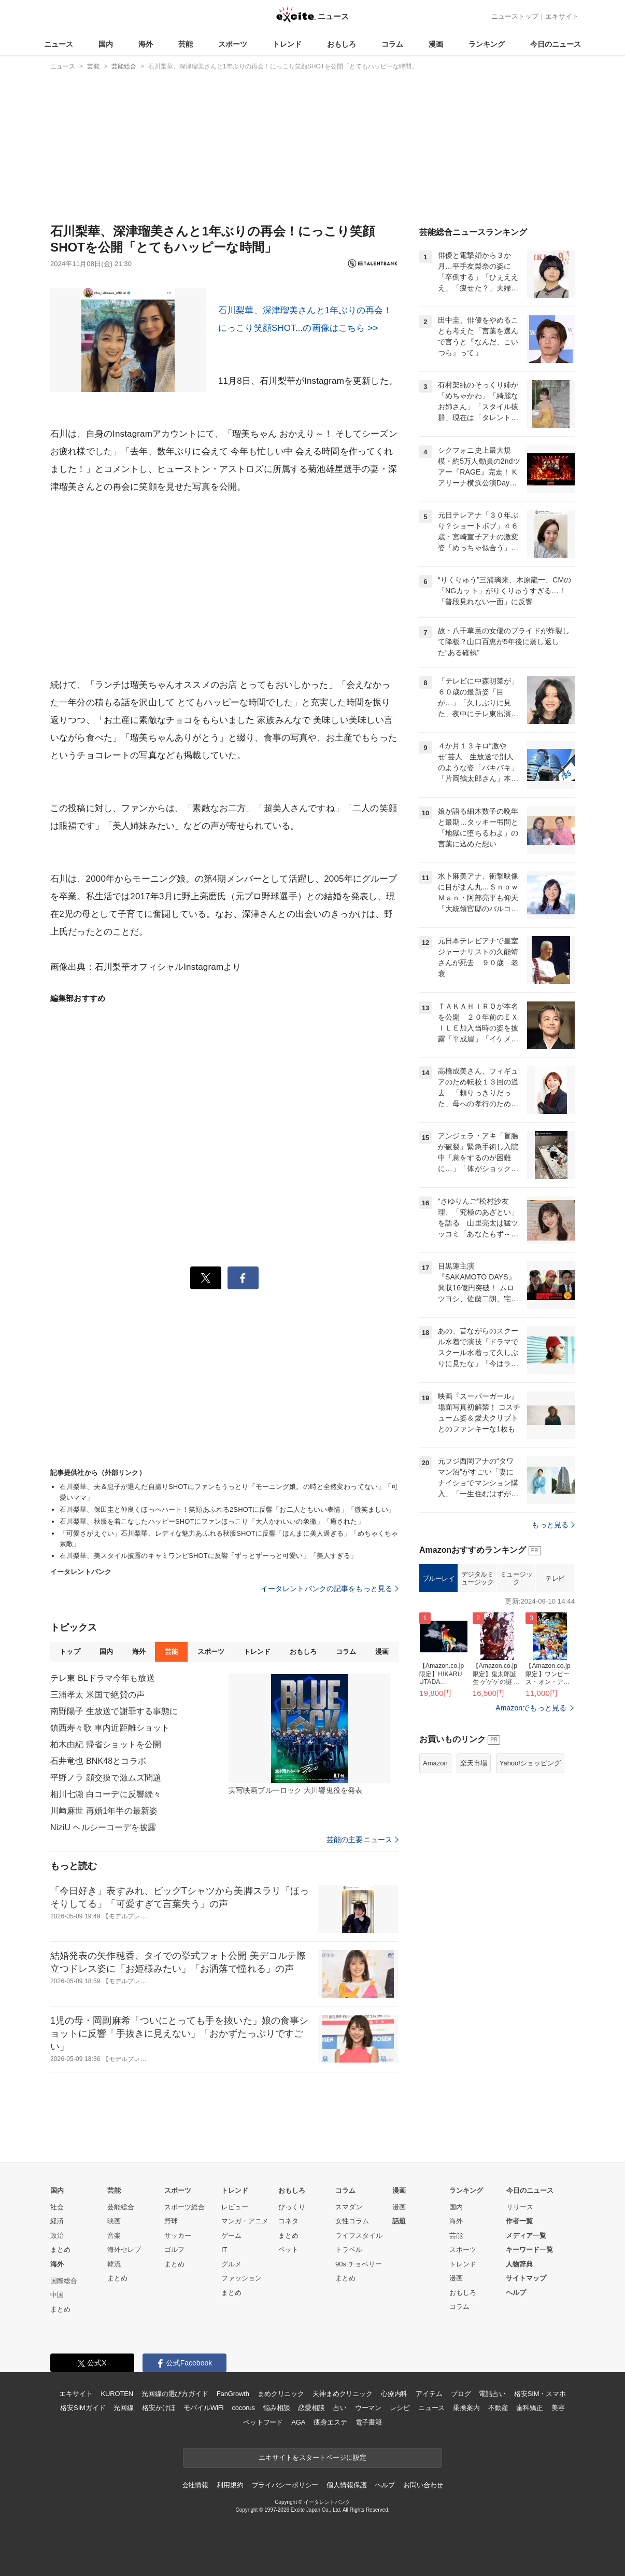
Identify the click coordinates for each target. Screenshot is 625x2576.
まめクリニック (281, 2394)
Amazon (435, 1763)
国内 (105, 44)
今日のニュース (555, 44)
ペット (288, 2249)
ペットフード (263, 2422)
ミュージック (516, 1578)
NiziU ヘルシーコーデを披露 (103, 1827)
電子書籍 (369, 2422)
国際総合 (63, 2281)
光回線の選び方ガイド (174, 2394)
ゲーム (231, 2235)
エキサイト (562, 16)
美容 (558, 2408)
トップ (70, 1651)
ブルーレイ (438, 1578)
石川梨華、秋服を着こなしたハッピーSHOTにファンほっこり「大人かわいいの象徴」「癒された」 (212, 1521)
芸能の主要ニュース (362, 1839)
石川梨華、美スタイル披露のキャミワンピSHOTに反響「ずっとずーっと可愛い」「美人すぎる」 (209, 1555)
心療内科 (394, 2394)
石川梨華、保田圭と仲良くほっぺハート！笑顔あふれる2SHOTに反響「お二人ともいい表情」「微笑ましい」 (227, 1509)
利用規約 (230, 2485)
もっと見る (553, 1525)
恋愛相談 (311, 2408)
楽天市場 (473, 1763)
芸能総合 (120, 2207)
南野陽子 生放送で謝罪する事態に (114, 1711)
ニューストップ (514, 16)
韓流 (114, 2264)
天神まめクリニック (342, 2394)
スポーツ (232, 44)
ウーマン (368, 2408)
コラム (392, 44)
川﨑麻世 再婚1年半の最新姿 (104, 1810)
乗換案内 (466, 2408)
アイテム (429, 2394)
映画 (114, 2221)
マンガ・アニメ (244, 2221)
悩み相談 (276, 2408)
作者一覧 (519, 2221)
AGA (298, 2422)
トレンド (287, 44)
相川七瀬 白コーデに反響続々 (105, 1794)
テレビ (555, 1578)
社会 (57, 2207)
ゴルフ (174, 2249)
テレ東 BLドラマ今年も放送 (102, 1678)
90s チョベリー (358, 2264)
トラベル (348, 2249)
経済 (57, 2221)
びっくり (291, 2207)
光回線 (123, 2408)
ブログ (461, 2394)
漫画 (436, 44)
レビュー (234, 2207)
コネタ (288, 2221)
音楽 (114, 2235)
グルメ (231, 2264)
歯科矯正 (529, 2408)
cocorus (243, 2408)
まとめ (60, 2249)
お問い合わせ (423, 2485)
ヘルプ (516, 2292)
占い (340, 2408)
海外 (145, 44)
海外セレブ (124, 2249)
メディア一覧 (526, 2235)
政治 (57, 2235)
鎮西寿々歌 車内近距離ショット (109, 1727)
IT (224, 2249)
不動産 (498, 2408)
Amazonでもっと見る (530, 1708)
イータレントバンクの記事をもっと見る (330, 1588)
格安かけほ (158, 2408)
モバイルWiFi (203, 2408)
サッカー (177, 2235)
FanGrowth (233, 2394)
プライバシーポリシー (285, 2485)
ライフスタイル (358, 2235)
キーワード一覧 (529, 2249)
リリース (519, 2207)
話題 (399, 2221)
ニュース (58, 44)
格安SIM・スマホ (540, 2394)
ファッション (241, 2278)
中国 (57, 2295)
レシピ (400, 2408)
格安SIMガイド (82, 2408)
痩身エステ (330, 2422)
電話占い (492, 2394)
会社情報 (195, 2485)
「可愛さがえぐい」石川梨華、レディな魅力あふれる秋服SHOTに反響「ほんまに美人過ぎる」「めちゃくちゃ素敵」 (229, 1538)
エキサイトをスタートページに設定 (312, 2457)
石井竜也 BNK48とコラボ (98, 1761)
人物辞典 (519, 2264)
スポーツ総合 (184, 2207)
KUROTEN (117, 2394)
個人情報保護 (346, 2485)
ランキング (486, 44)
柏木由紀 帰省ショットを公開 (105, 1744)
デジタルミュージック (477, 1578)
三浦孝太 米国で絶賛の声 (97, 1694)
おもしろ (341, 44)
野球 (171, 2221)
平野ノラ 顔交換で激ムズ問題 (105, 1777)
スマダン (348, 2207)
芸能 (185, 44)
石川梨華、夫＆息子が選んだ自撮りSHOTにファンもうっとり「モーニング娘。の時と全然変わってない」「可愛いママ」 (229, 1492)
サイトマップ (526, 2278)
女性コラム (352, 2221)
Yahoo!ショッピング (530, 1763)
